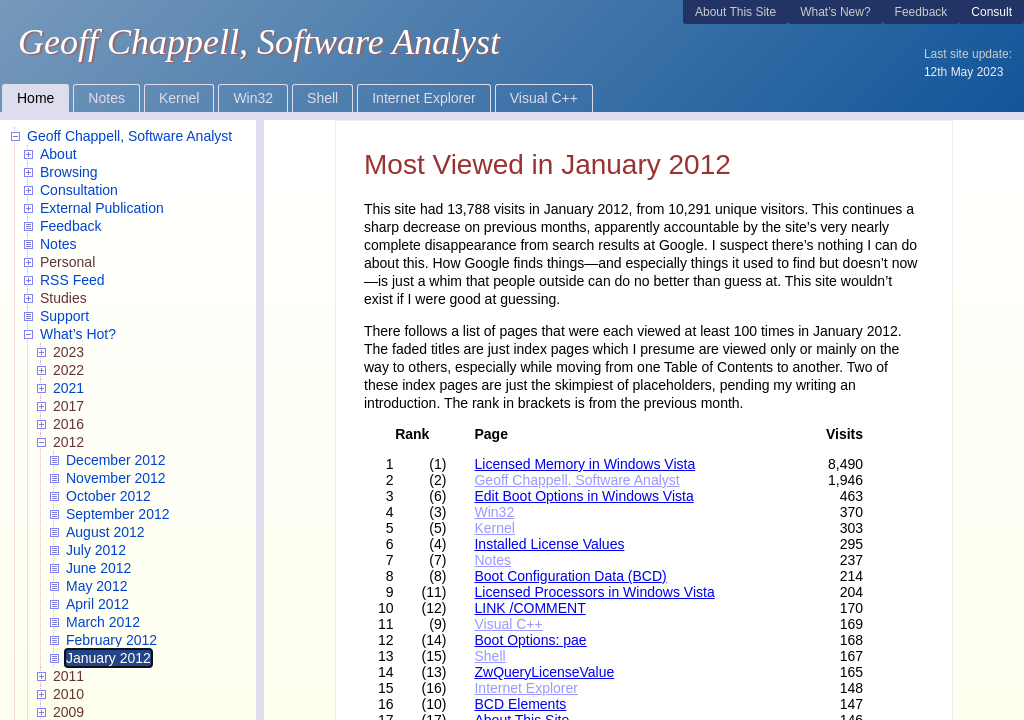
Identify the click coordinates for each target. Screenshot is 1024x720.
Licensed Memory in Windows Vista (584, 464)
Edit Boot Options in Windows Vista (583, 496)
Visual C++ (508, 624)
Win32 (494, 512)
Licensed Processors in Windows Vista (594, 592)
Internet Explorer (526, 688)
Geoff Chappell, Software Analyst (576, 480)
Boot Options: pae (530, 640)
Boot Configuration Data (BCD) (570, 576)
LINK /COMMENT (529, 608)
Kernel (494, 528)
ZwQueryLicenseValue (544, 672)
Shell (489, 656)
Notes (492, 560)
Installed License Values (549, 544)
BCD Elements (520, 704)
